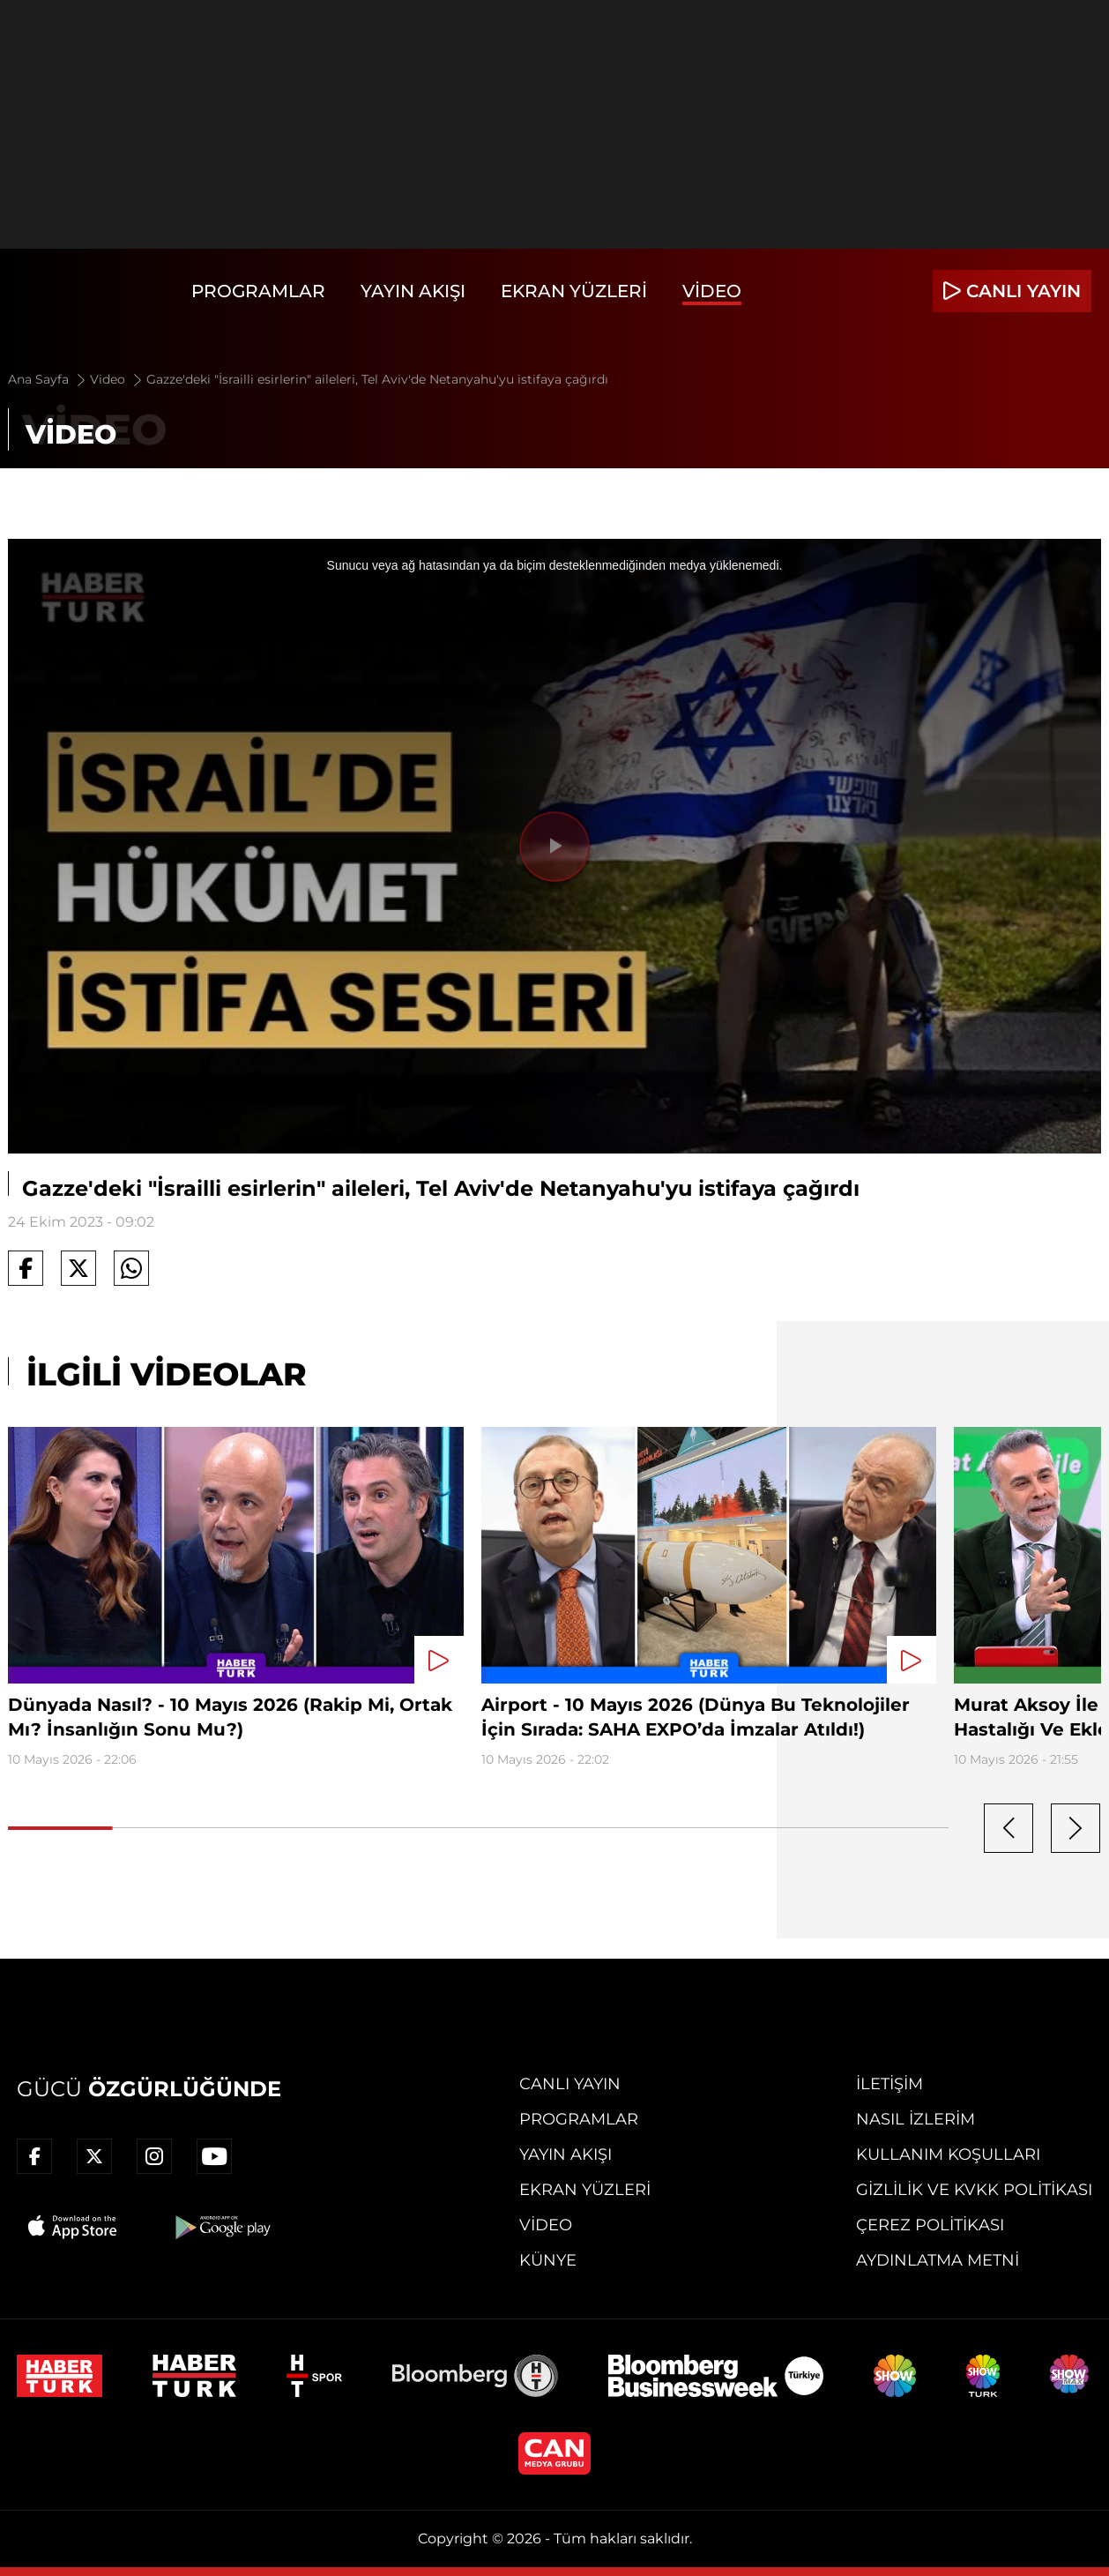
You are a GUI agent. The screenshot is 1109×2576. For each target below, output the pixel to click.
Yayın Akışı (413, 291)
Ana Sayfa (48, 379)
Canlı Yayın (570, 2084)
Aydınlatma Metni (937, 2260)
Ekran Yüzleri (574, 291)
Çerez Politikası (930, 2225)
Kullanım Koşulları (948, 2154)
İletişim (889, 2084)
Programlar (258, 291)
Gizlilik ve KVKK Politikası (974, 2189)
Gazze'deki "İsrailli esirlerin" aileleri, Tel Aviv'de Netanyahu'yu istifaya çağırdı (377, 379)
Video (711, 291)
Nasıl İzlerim (915, 2119)
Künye (548, 2260)
